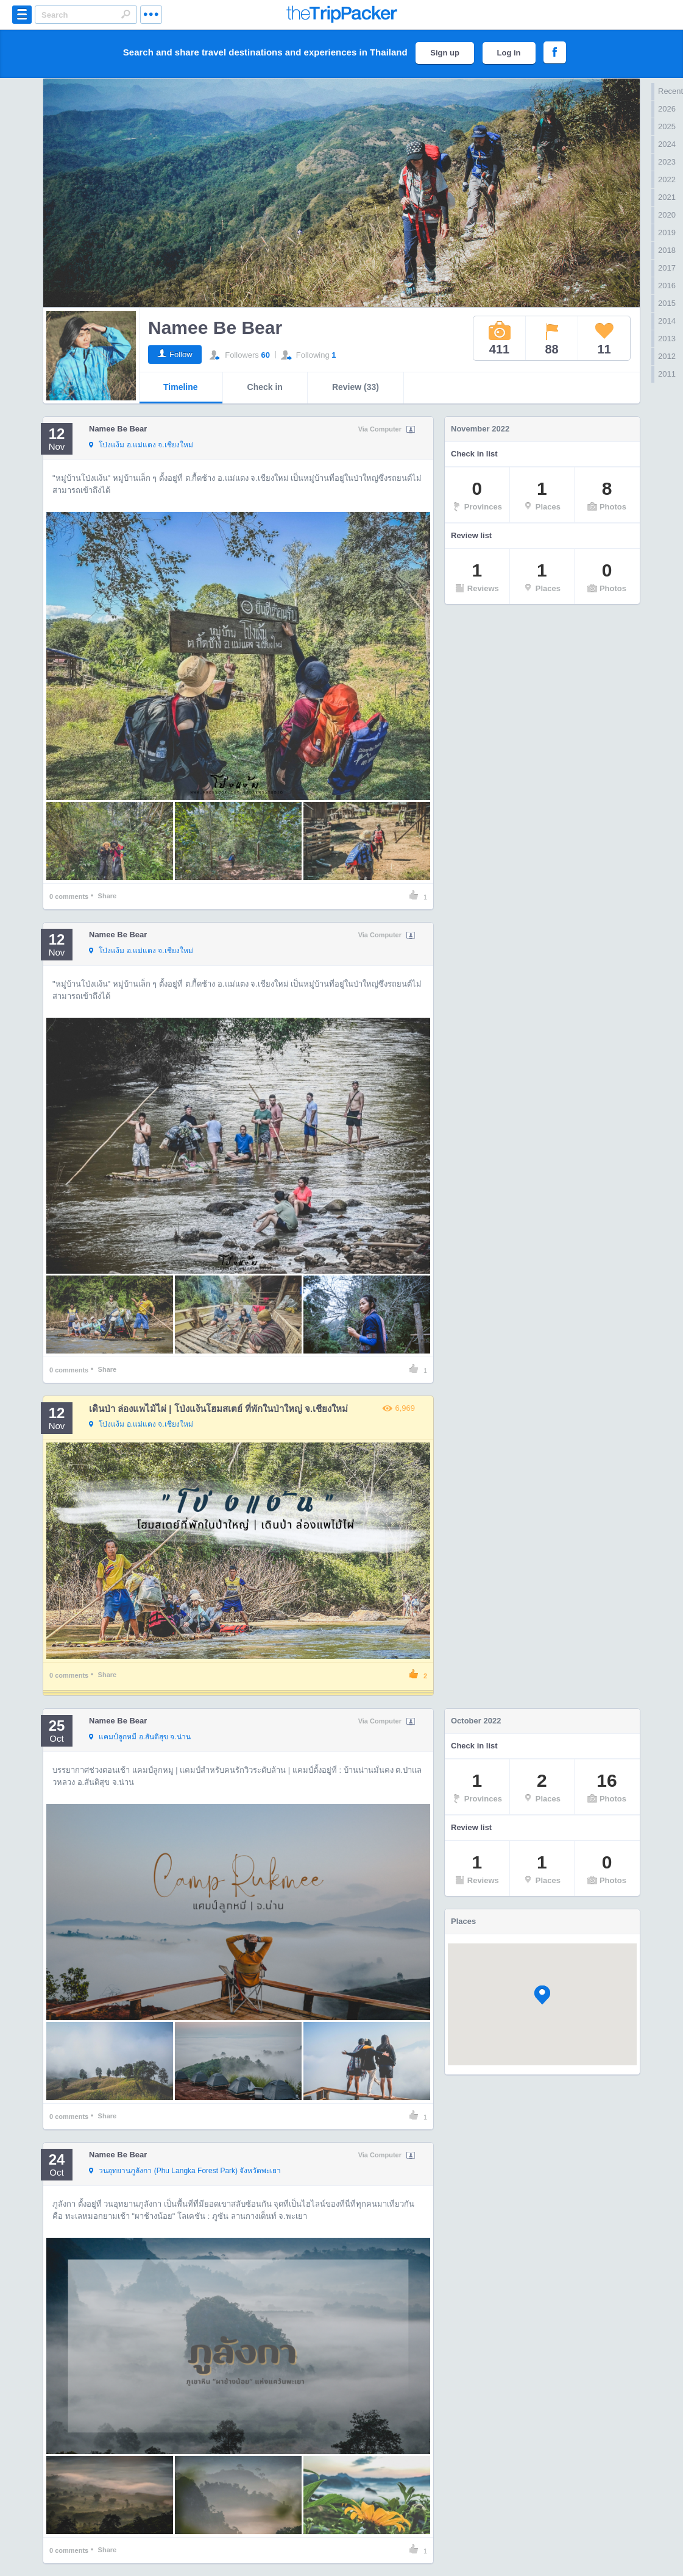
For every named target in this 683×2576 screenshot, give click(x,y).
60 (265, 355)
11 (604, 338)
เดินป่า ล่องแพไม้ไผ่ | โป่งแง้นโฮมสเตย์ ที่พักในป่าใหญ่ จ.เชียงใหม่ (218, 1408)
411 (500, 338)
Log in (509, 52)
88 (551, 338)
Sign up (444, 52)
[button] (542, 1994)
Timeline (180, 387)
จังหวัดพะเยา (185, 2171)
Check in (265, 387)
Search (125, 14)
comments (68, 896)
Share (107, 895)
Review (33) (355, 387)
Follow (181, 354)
